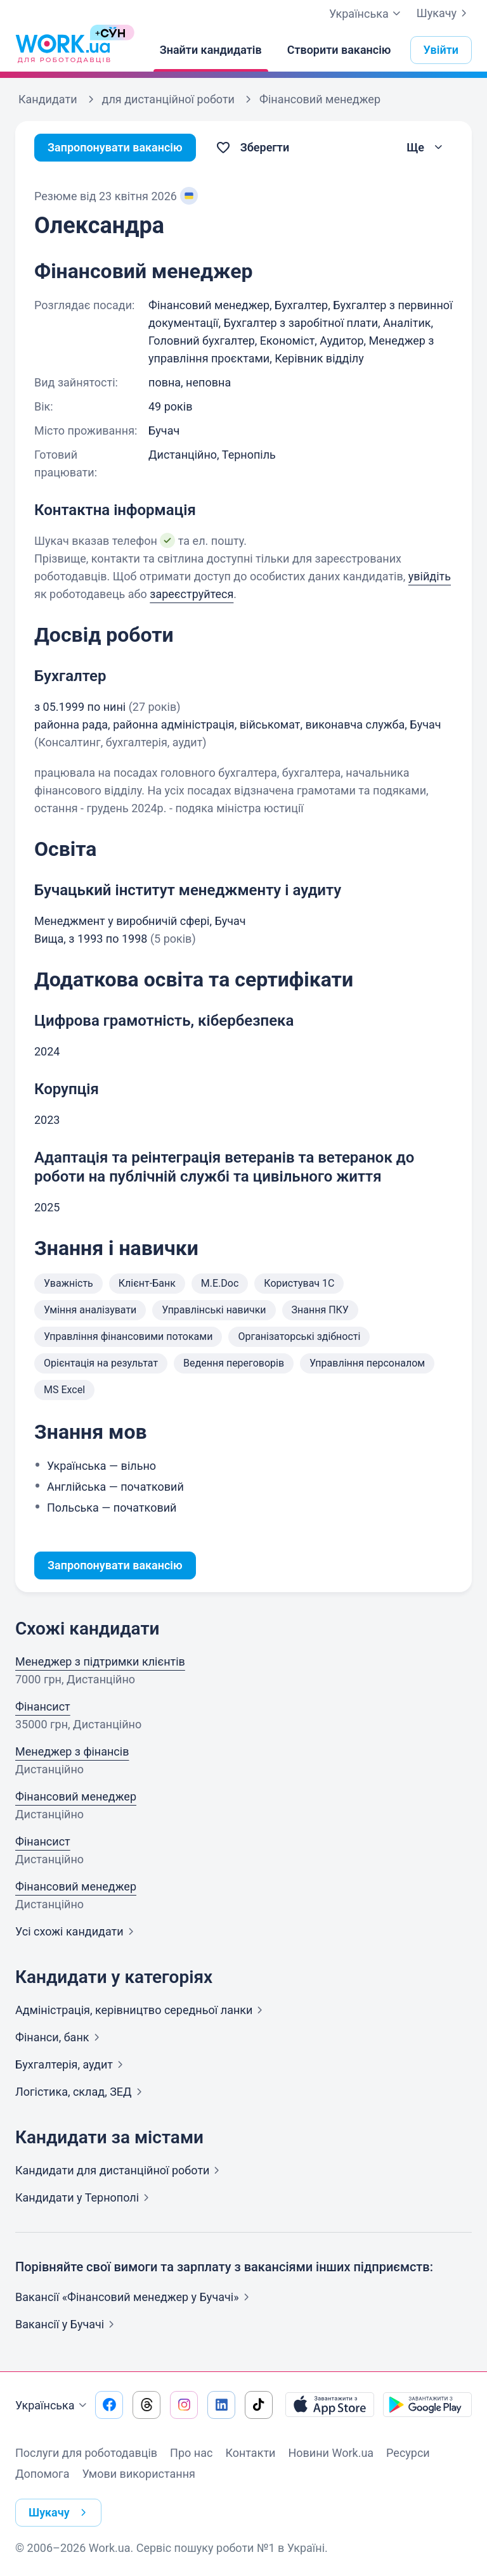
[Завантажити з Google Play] (427, 2405)
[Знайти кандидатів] (210, 50)
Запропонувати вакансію (115, 147)
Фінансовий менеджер (75, 1796)
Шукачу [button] (60, 2513)
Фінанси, (60, 2037)
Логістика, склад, (81, 2091)
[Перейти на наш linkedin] (221, 2405)
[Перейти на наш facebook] (109, 2405)
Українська (52, 2405)
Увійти (441, 49)
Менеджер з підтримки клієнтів (100, 1661)
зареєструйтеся (191, 594)
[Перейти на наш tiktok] (259, 2405)
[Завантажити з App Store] (329, 2405)
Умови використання (138, 2473)
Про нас (191, 2452)
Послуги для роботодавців (86, 2452)
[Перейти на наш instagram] (184, 2405)
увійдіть (429, 576)
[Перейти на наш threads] (146, 2405)
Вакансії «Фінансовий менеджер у (134, 2297)
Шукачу (444, 13)
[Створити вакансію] (339, 50)
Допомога (42, 2473)
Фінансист (42, 1706)
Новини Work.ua (330, 2452)
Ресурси (408, 2452)
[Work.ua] (62, 50)
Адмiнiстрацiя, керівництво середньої (141, 2010)
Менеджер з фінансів (72, 1751)
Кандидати (119, 2170)
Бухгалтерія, (71, 2064)
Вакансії (67, 2324)
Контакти (250, 2452)
